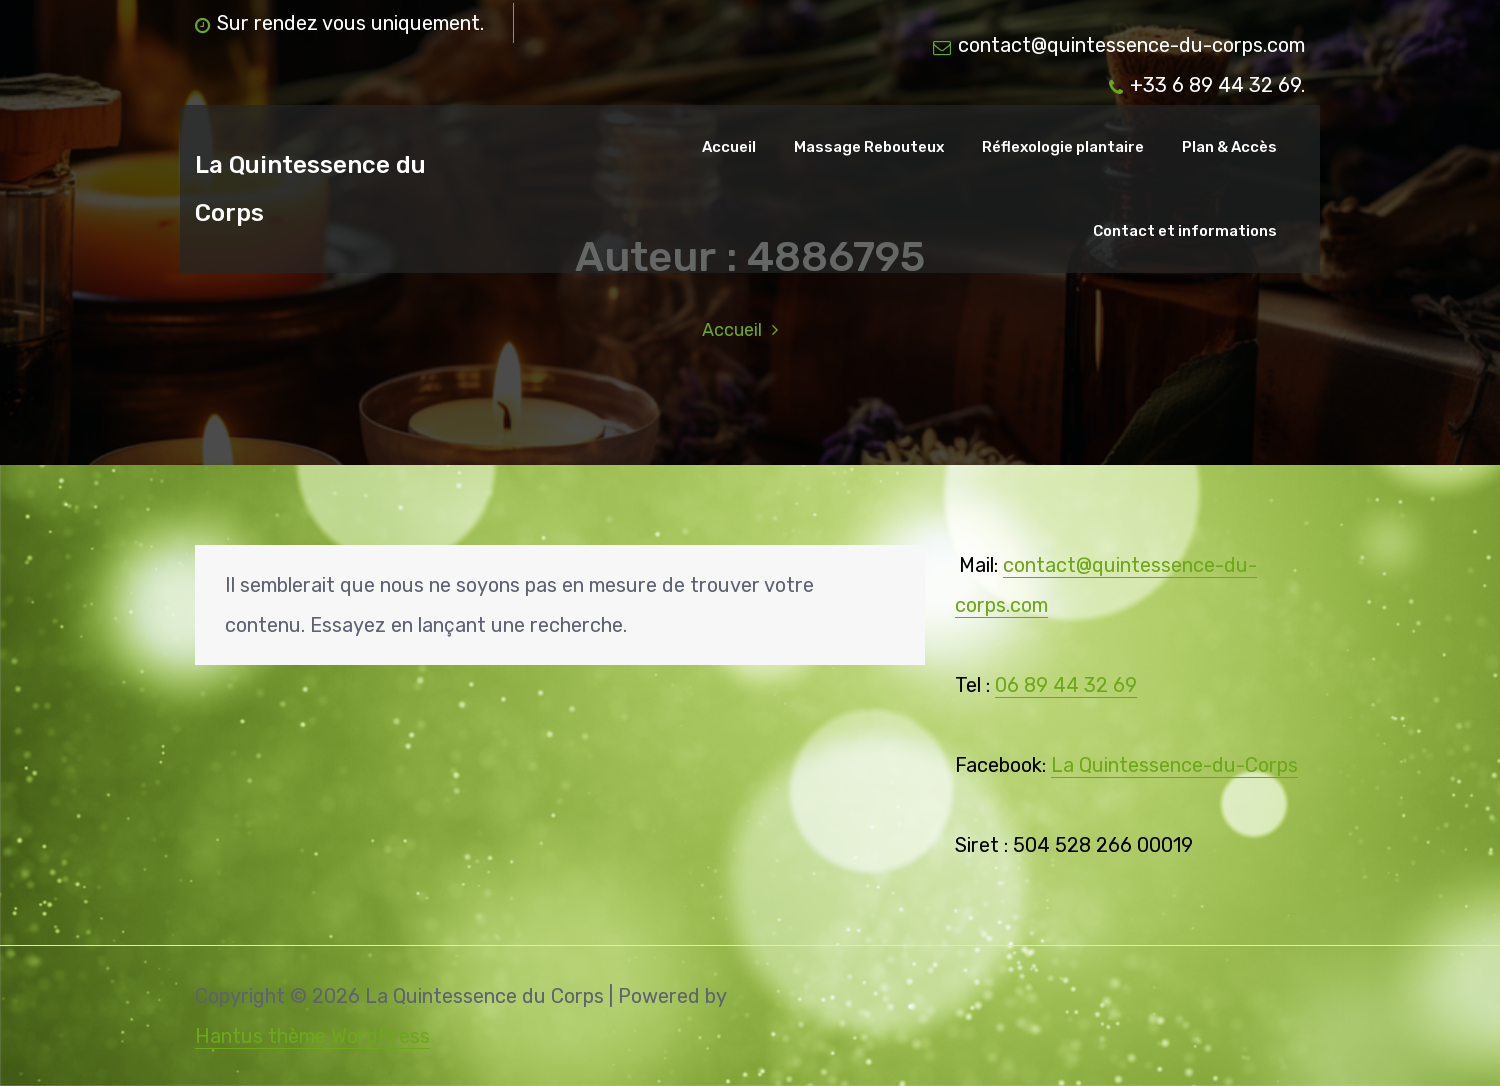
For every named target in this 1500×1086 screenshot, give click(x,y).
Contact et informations (1185, 231)
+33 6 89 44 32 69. (1207, 85)
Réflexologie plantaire (1063, 147)
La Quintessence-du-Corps (1174, 765)
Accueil (729, 147)
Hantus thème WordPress (312, 1036)
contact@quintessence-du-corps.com (1119, 45)
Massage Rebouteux (869, 147)
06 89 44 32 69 (1066, 685)
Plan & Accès (1229, 147)
